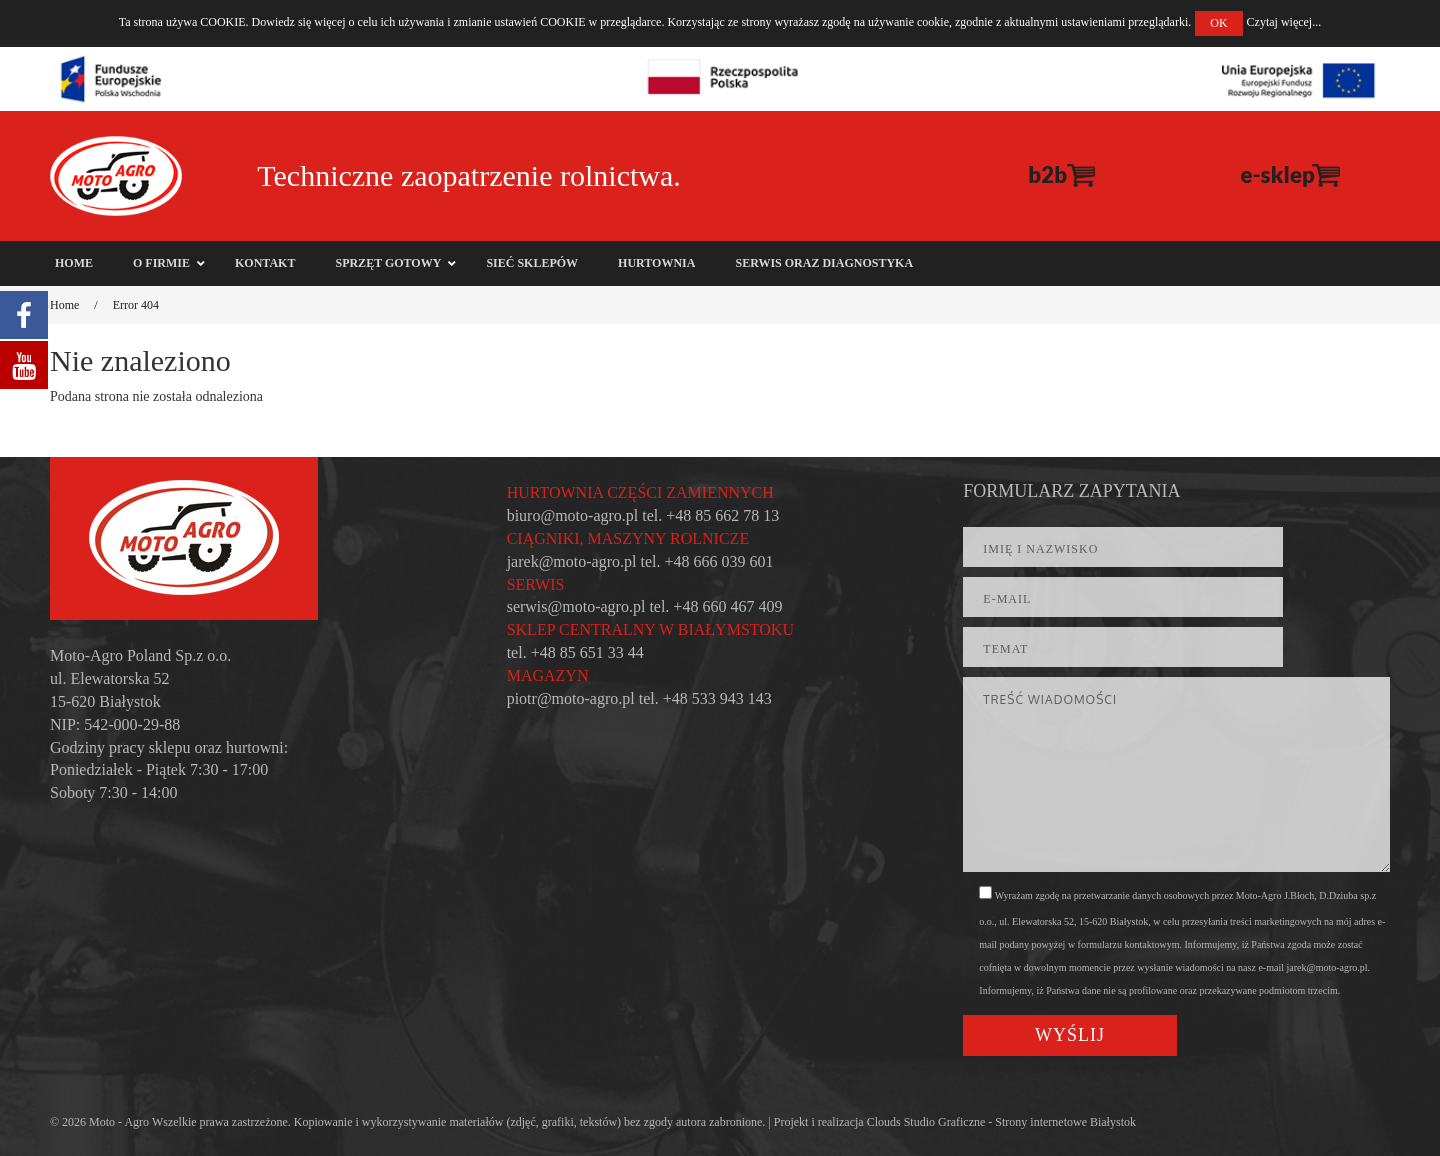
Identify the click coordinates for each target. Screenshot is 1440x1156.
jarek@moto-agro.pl (572, 561)
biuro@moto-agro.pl (573, 515)
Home (64, 305)
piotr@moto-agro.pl (571, 698)
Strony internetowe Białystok (1065, 1122)
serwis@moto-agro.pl (576, 606)
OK (1218, 23)
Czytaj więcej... (1284, 22)
